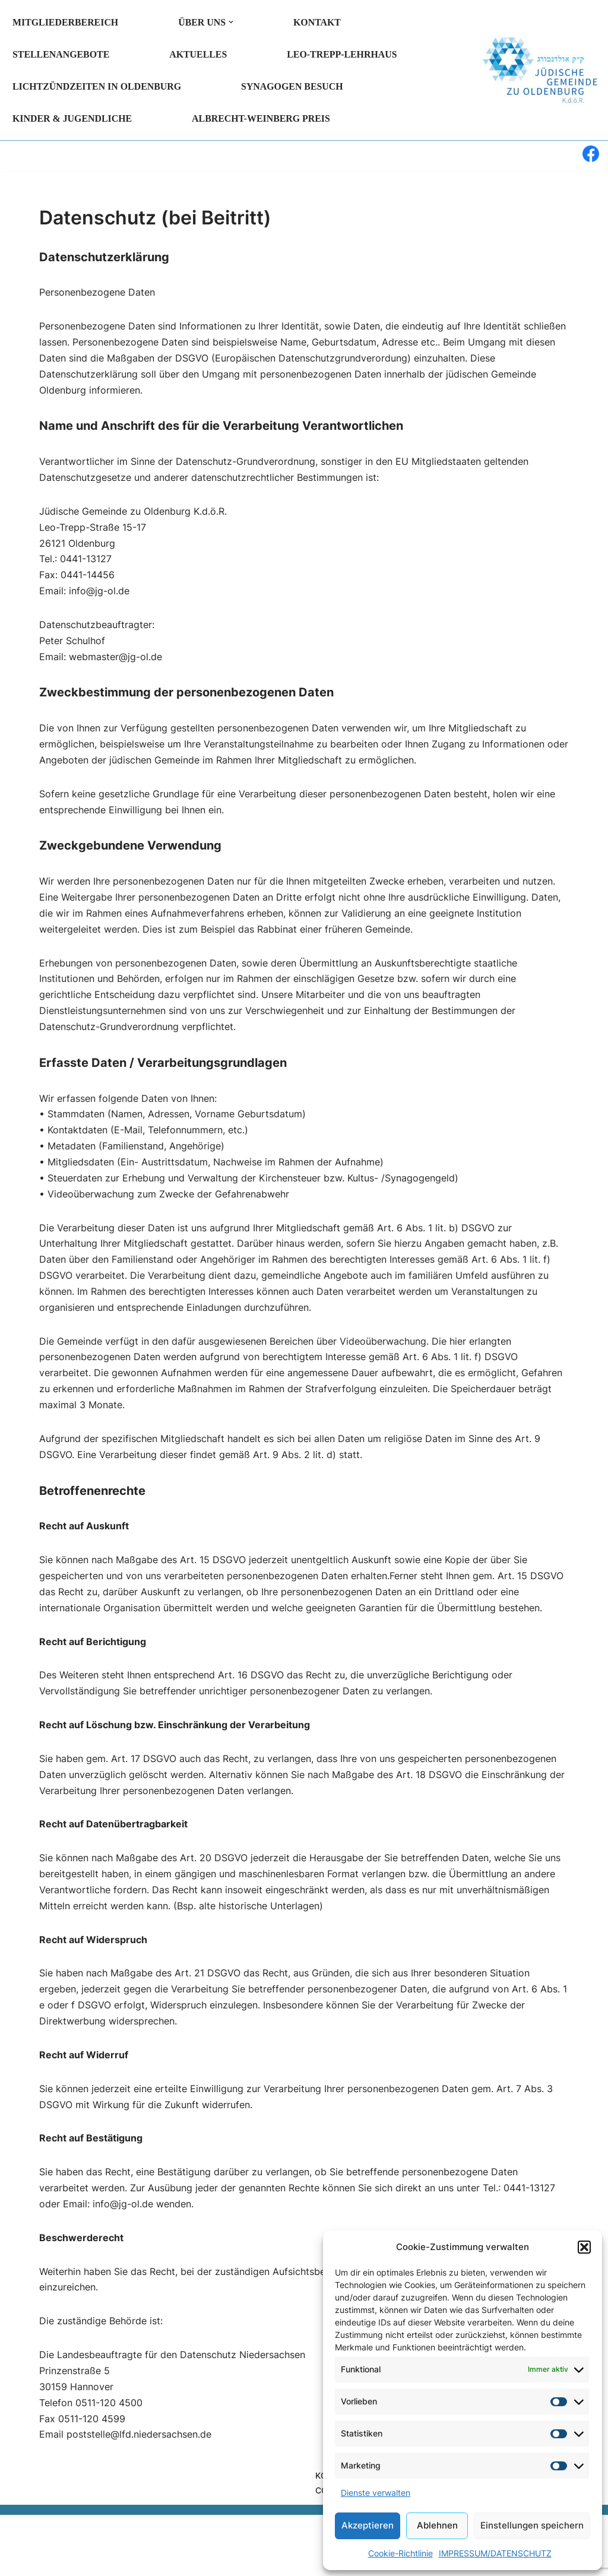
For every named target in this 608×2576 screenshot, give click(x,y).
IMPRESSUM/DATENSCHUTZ (495, 2553)
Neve (20, 2549)
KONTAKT (318, 22)
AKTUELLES (199, 54)
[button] (584, 2247)
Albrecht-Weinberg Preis (262, 118)
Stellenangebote (61, 54)
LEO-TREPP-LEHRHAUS (343, 54)
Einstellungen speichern (532, 2525)
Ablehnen (437, 2525)
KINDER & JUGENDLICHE (72, 118)
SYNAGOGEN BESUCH (293, 86)
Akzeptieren (367, 2525)
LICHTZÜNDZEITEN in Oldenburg (97, 86)
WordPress (137, 2549)
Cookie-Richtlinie (400, 2553)
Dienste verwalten (375, 2493)
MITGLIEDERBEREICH (65, 22)
